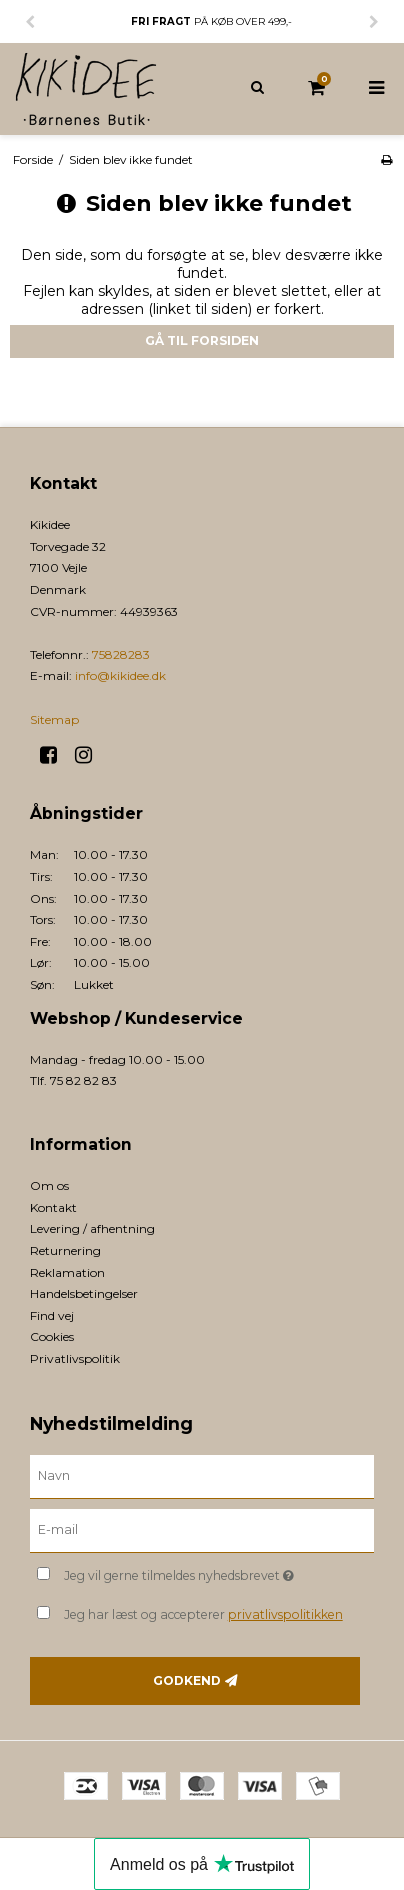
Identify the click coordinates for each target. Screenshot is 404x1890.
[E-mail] (202, 1530)
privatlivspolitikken (285, 1614)
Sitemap (54, 719)
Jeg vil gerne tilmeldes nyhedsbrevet (193, 1571)
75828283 (121, 654)
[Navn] (202, 1476)
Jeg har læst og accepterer (203, 1614)
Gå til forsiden (202, 340)
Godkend (187, 1680)
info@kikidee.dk (120, 675)
